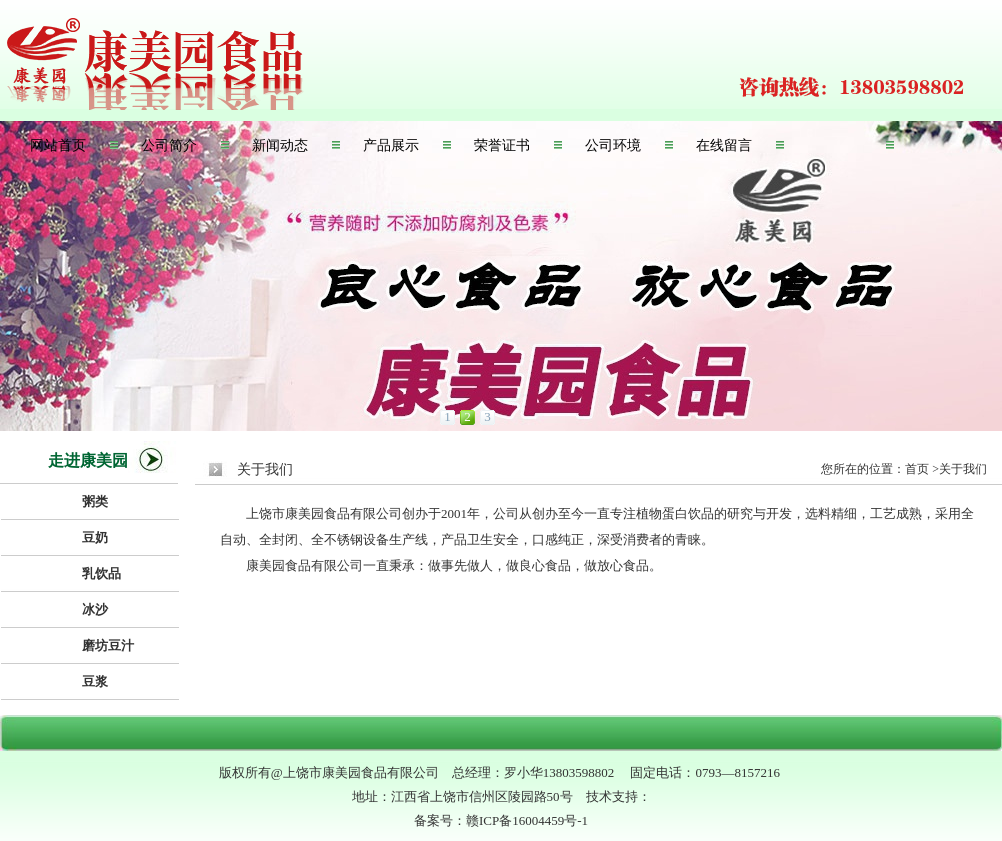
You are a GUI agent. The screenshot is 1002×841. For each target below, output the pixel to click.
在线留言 (724, 145)
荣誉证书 (502, 145)
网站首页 (58, 145)
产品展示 (391, 145)
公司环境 (613, 145)
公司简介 (169, 145)
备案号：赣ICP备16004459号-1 (501, 820)
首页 (917, 469)
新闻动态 (280, 145)
